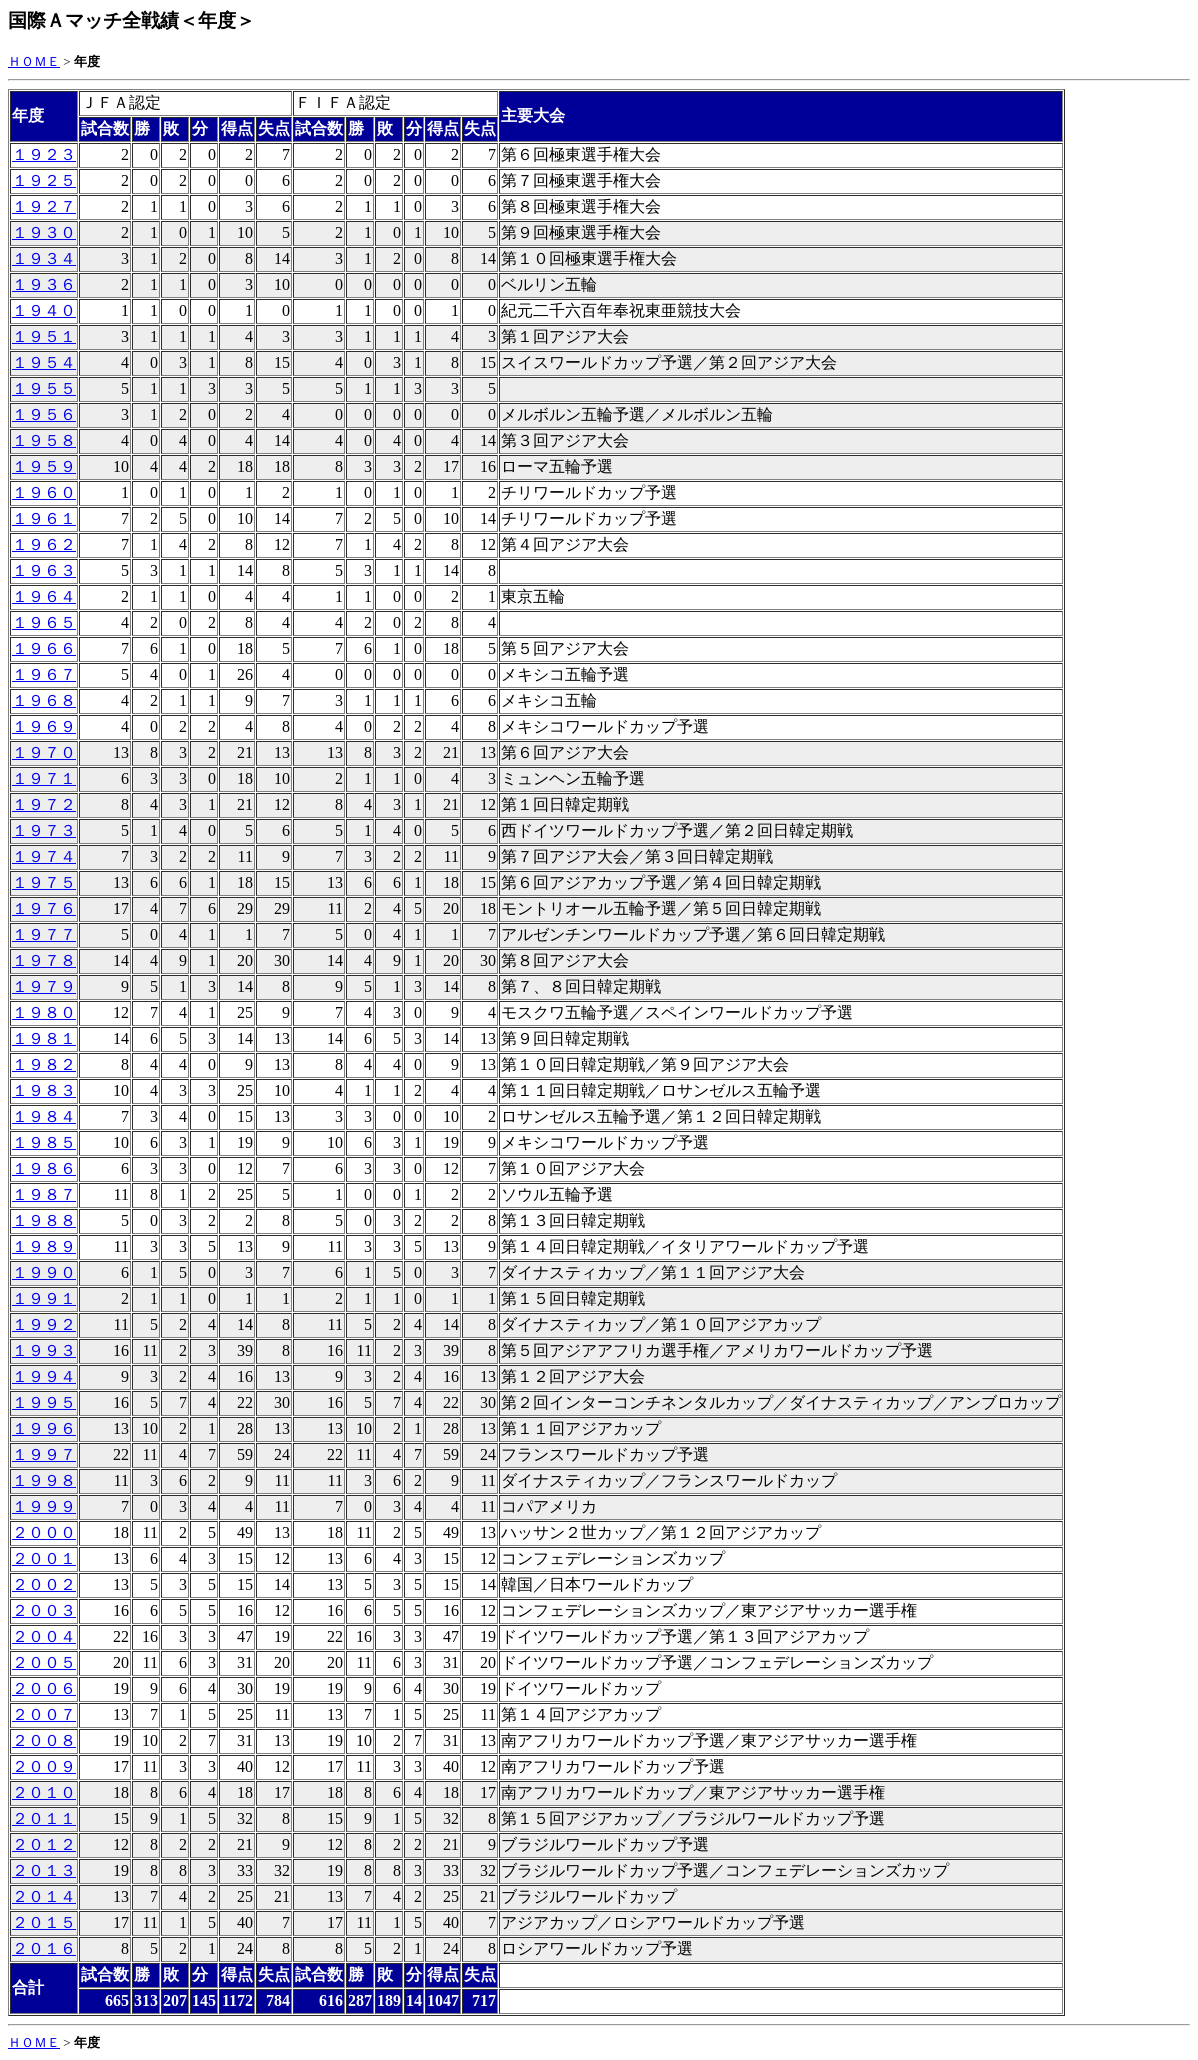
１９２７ (44, 206)
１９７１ (44, 778)
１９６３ (44, 570)
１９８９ (44, 1246)
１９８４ (44, 1116)
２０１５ (44, 1922)
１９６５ (44, 622)
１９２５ (44, 180)
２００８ (44, 1740)
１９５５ (44, 388)
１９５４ (44, 362)
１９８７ (44, 1194)
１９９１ (44, 1298)
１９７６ (44, 908)
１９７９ (44, 986)
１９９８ (44, 1480)
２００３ (44, 1610)
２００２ (44, 1584)
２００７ (44, 1714)
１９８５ (44, 1142)
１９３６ (44, 284)
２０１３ (44, 1870)
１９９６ (44, 1428)
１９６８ (44, 700)
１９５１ (44, 336)
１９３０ (44, 232)
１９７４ (44, 856)
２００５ (44, 1662)
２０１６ (44, 1948)
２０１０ (44, 1792)
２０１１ (44, 1818)
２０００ (44, 1532)
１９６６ (44, 648)
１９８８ (44, 1220)
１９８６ (44, 1168)
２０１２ (44, 1844)
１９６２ (44, 544)
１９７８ (44, 960)
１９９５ (44, 1402)
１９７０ (44, 752)
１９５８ (44, 440)
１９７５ (44, 882)
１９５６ (44, 414)
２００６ (44, 1688)
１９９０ (44, 1272)
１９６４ (44, 596)
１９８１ (44, 1038)
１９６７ (44, 674)
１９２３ (44, 154)
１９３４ (44, 258)
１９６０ (44, 492)
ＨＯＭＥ (34, 61)
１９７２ (44, 804)
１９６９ (44, 726)
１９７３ (44, 830)
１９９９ (44, 1506)
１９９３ (44, 1350)
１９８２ (44, 1064)
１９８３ (44, 1090)
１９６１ (44, 518)
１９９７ (44, 1454)
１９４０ (44, 310)
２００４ (44, 1636)
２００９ (44, 1766)
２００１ (44, 1558)
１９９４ (44, 1376)
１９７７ (44, 934)
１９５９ (44, 466)
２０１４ (44, 1896)
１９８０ (44, 1012)
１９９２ (44, 1324)
